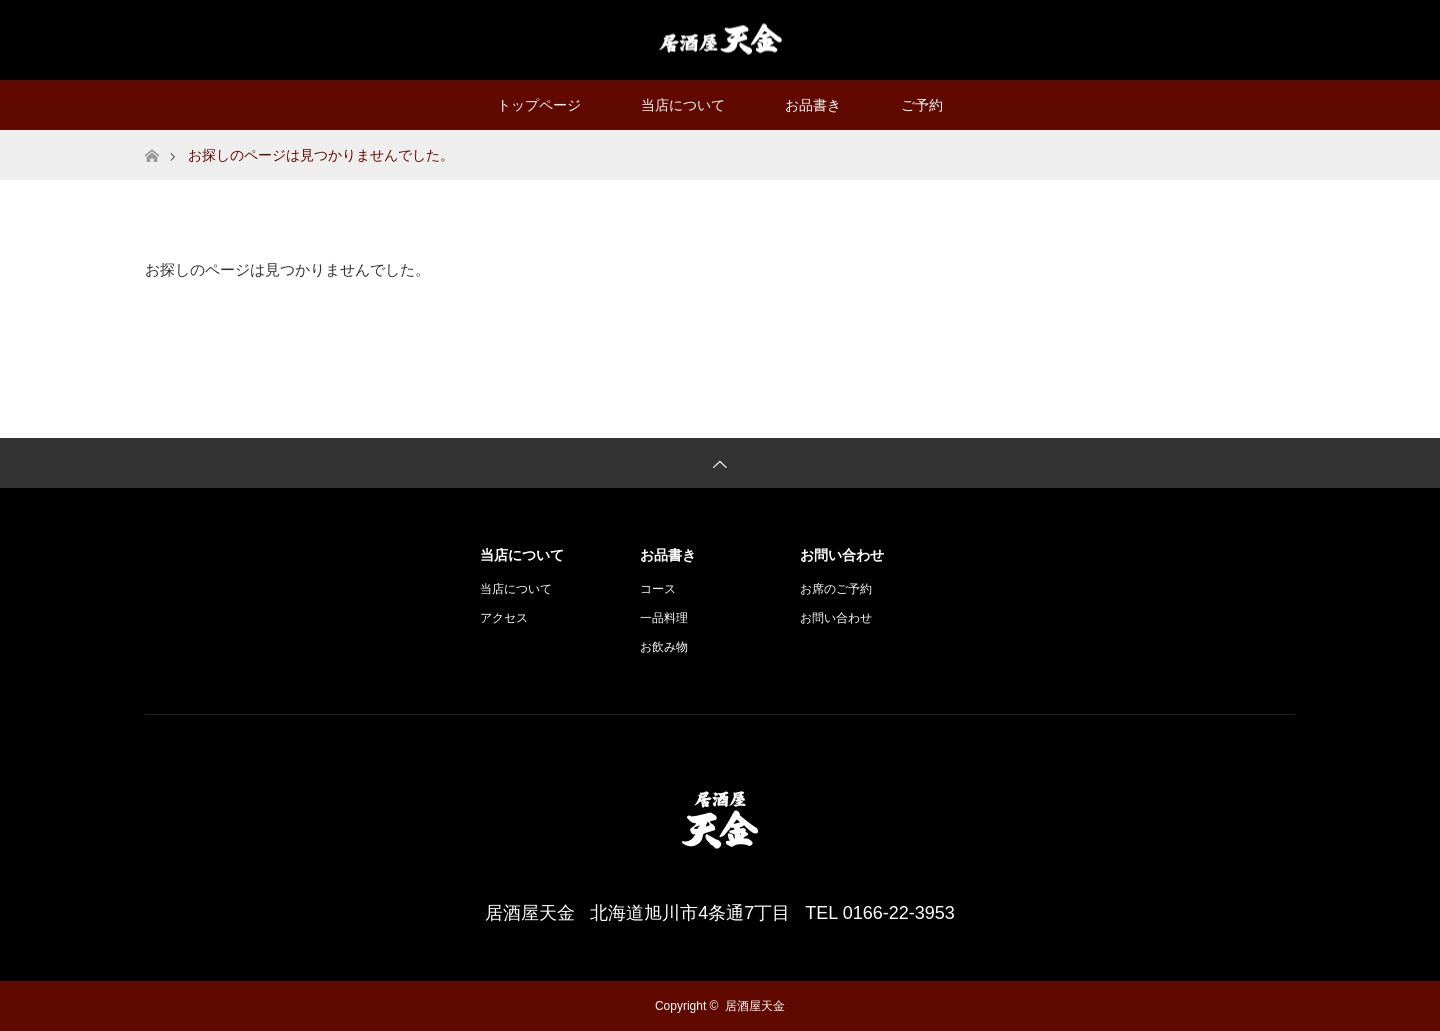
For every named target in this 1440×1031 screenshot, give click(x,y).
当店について (683, 105)
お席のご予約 (836, 589)
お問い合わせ (836, 618)
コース (658, 589)
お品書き (813, 105)
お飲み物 (664, 647)
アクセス (504, 618)
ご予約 (922, 105)
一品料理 (664, 618)
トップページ (539, 105)
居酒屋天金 (755, 1006)
